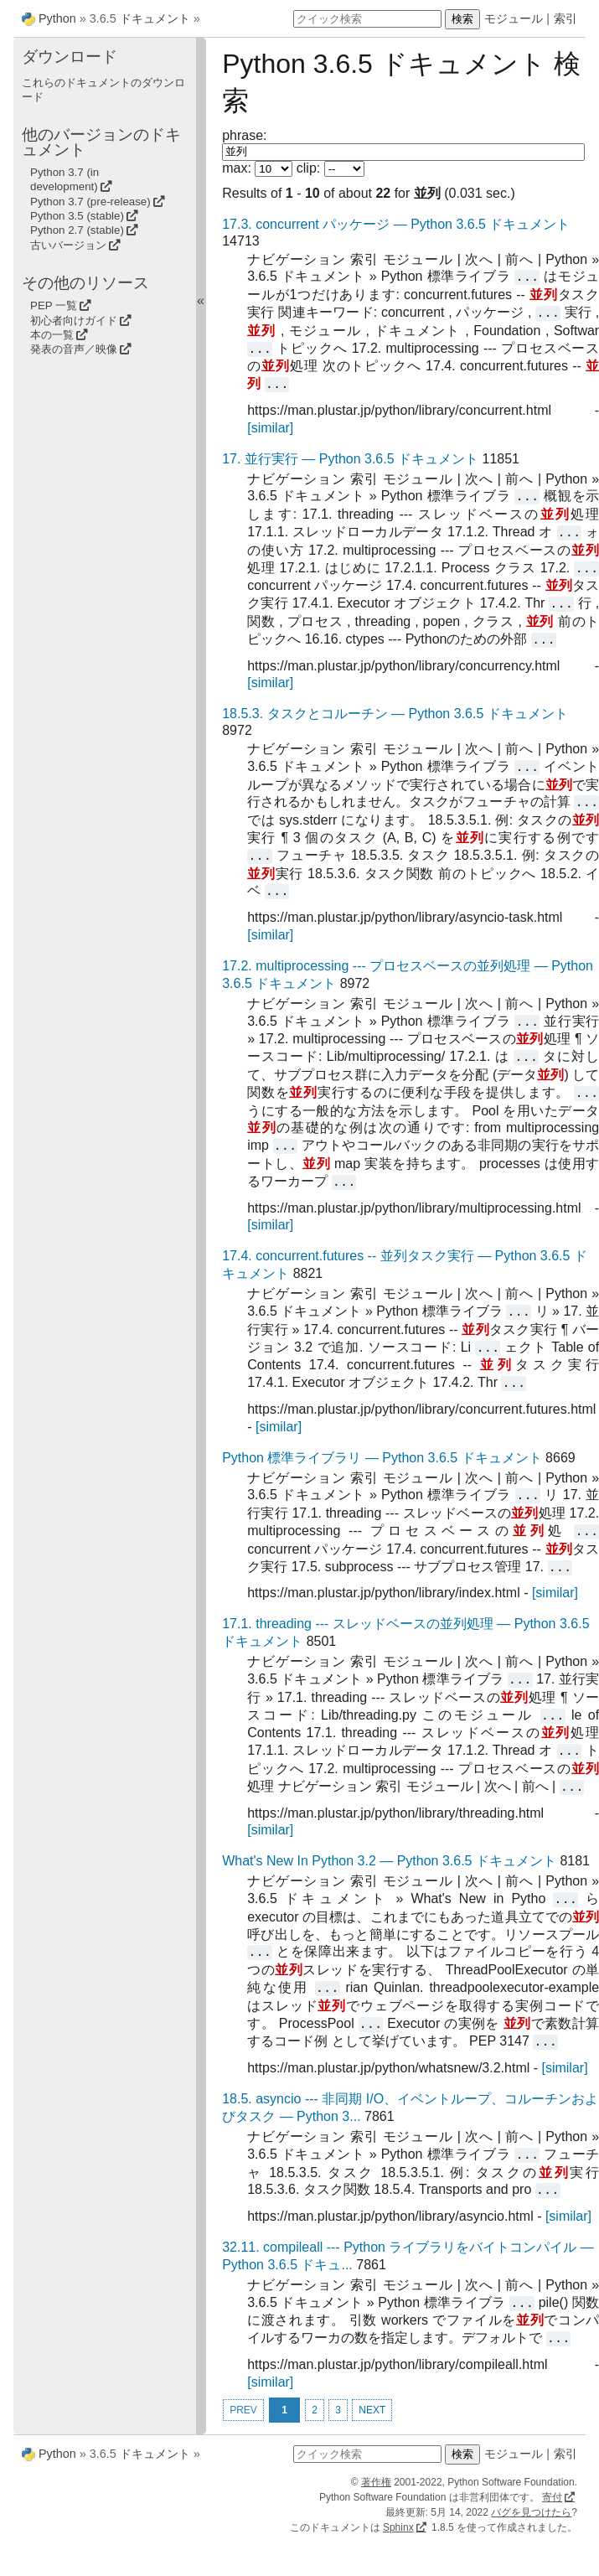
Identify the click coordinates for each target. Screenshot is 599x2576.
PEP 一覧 (53, 305)
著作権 (376, 2482)
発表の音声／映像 (73, 349)
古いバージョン (68, 245)
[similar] (270, 428)
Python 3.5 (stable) (77, 215)
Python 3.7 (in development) (64, 179)
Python (57, 18)
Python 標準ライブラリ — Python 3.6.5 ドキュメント (381, 1458)
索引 (565, 18)
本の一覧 (52, 334)
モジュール (513, 18)
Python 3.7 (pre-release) (90, 201)
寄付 (552, 2497)
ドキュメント (155, 18)
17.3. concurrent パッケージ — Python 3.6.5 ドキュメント (396, 224)
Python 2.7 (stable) (77, 230)
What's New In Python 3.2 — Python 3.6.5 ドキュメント (389, 1861)
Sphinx (398, 2527)
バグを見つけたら (531, 2512)
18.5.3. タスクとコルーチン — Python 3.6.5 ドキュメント (395, 713)
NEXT (372, 2410)
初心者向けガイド (73, 320)
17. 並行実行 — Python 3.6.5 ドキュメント (350, 459)
